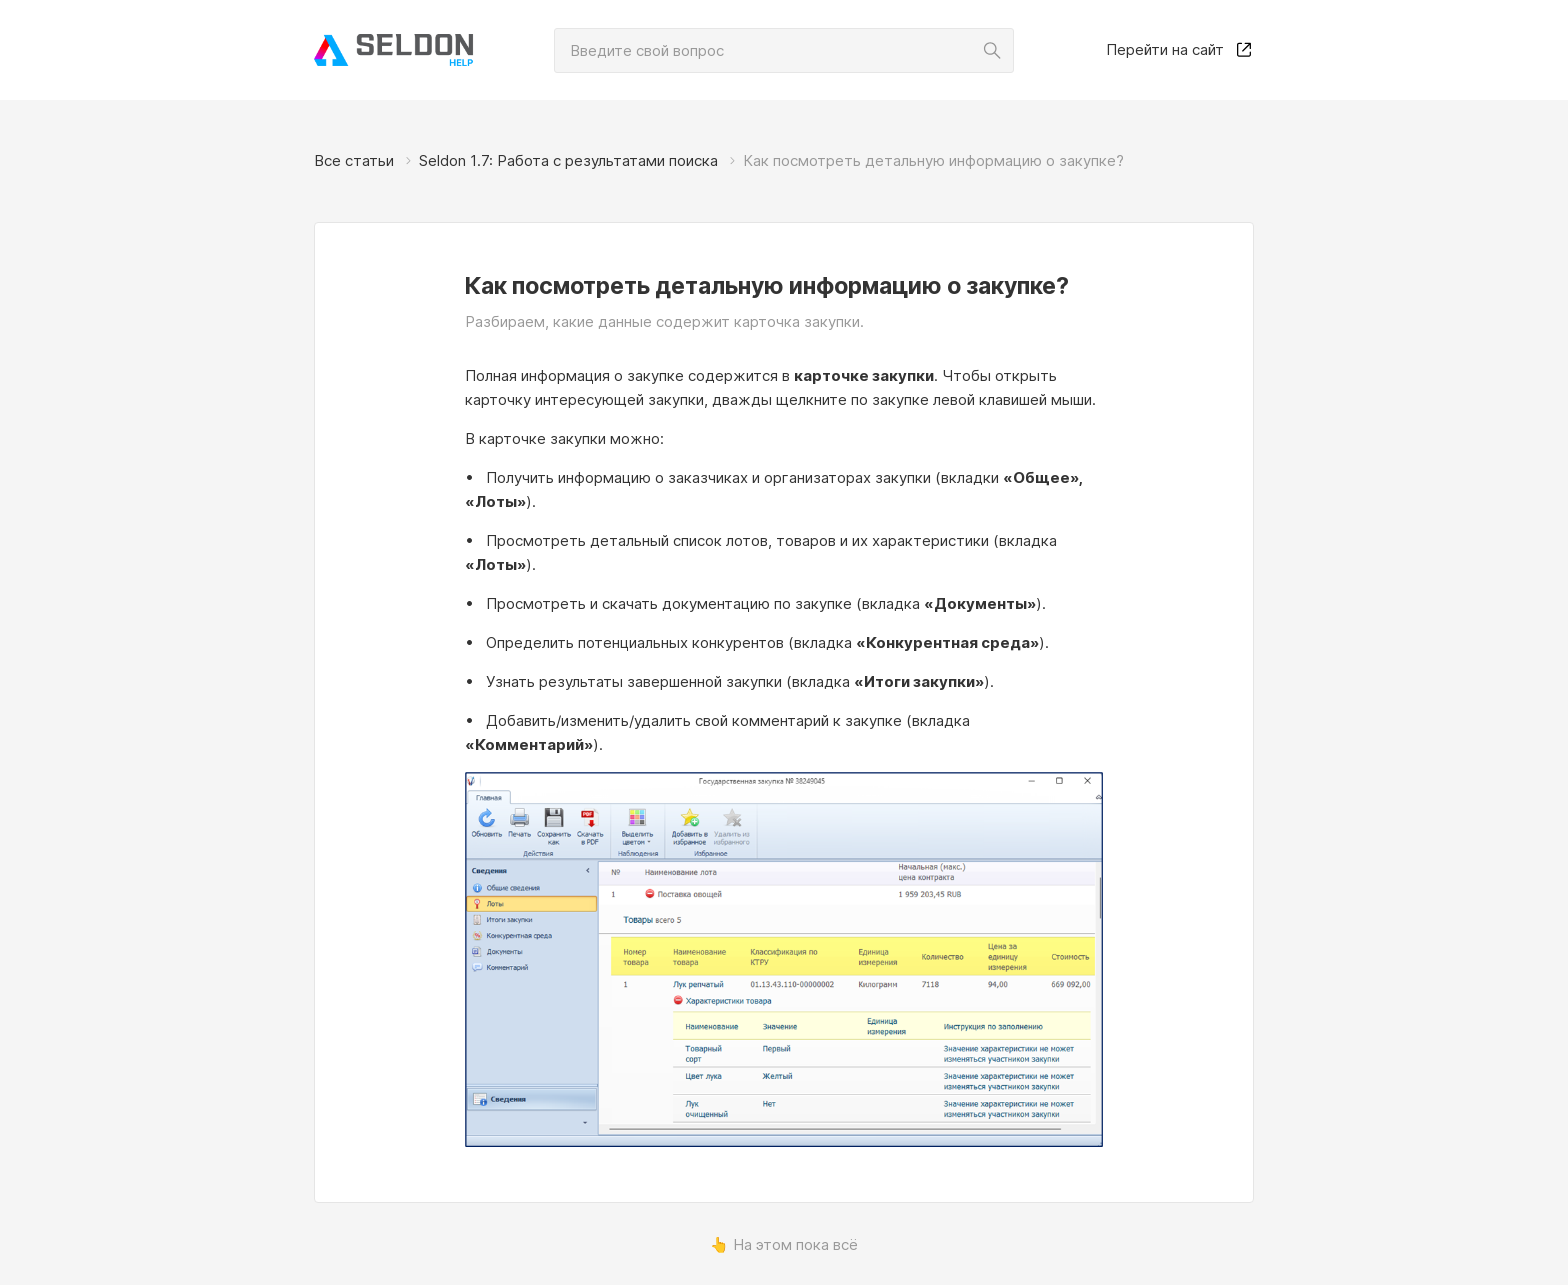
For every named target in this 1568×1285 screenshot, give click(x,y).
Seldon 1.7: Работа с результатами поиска (568, 160)
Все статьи (354, 160)
